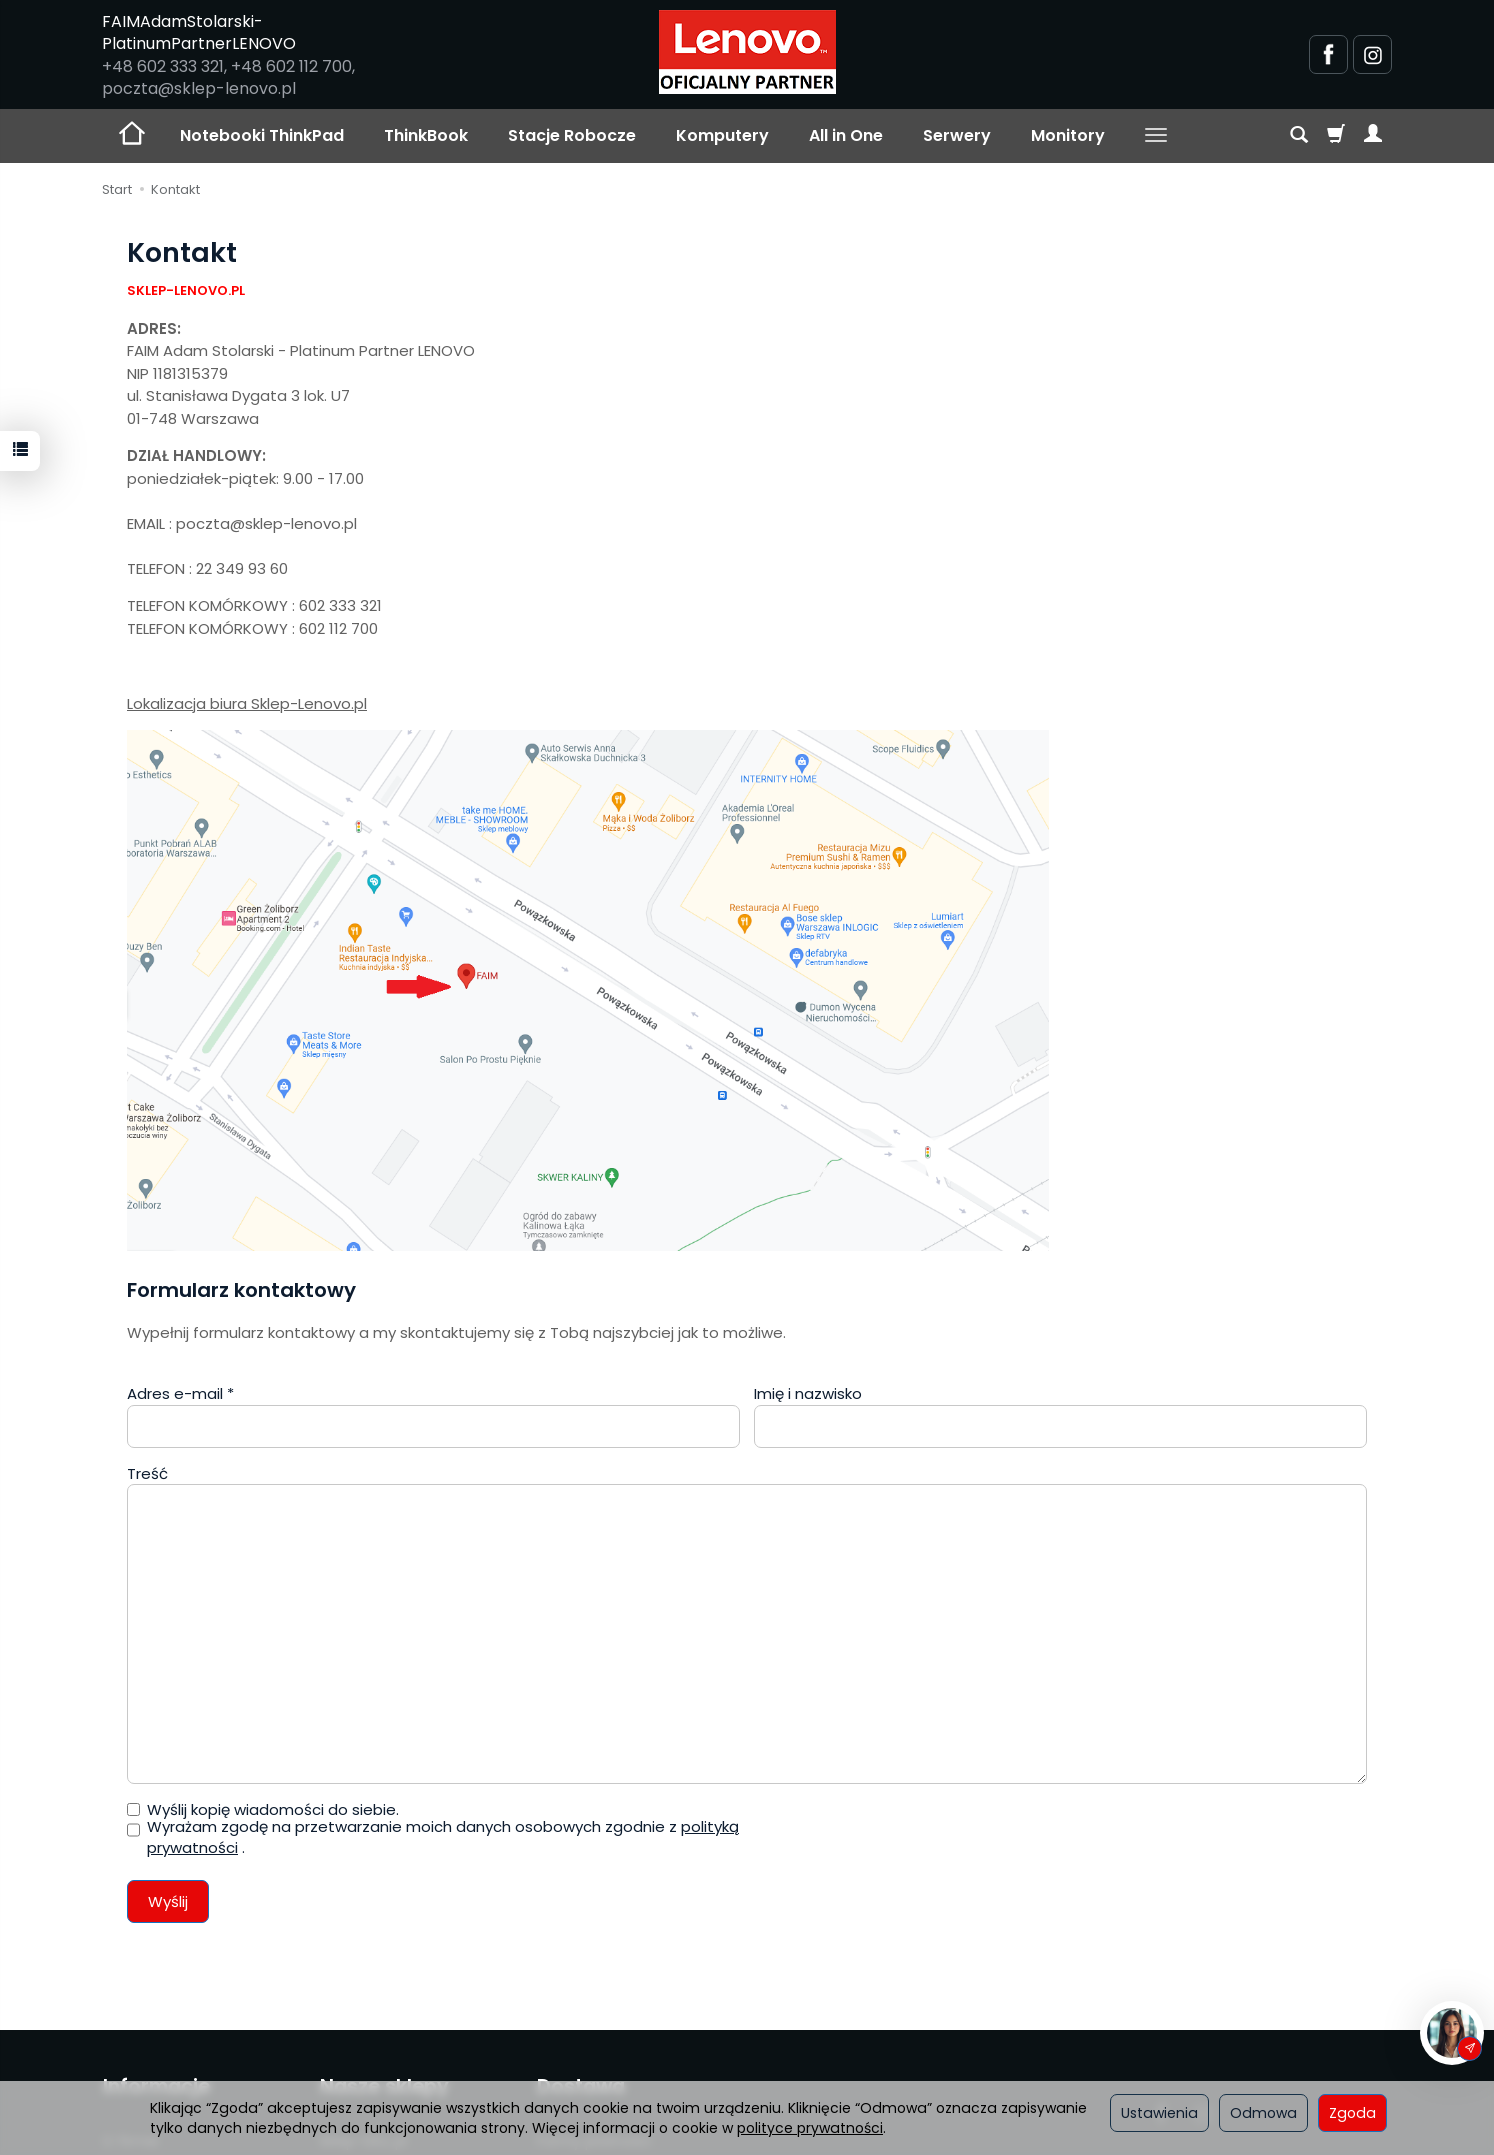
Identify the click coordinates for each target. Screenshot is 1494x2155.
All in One (846, 135)
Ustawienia (1159, 2113)
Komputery (722, 135)
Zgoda (1352, 2113)
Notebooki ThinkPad (262, 135)
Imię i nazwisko (808, 1393)
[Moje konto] (1373, 136)
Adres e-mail (180, 1393)
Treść (147, 1473)
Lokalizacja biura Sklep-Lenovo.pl (247, 703)
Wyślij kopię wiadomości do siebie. (263, 1809)
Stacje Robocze (572, 135)
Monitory (1068, 135)
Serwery (957, 135)
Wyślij (168, 1901)
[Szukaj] (1299, 136)
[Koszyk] (1336, 136)
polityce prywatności (810, 2128)
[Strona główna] (747, 52)
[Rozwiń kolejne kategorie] (1156, 136)
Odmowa (1263, 2113)
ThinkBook (426, 135)
